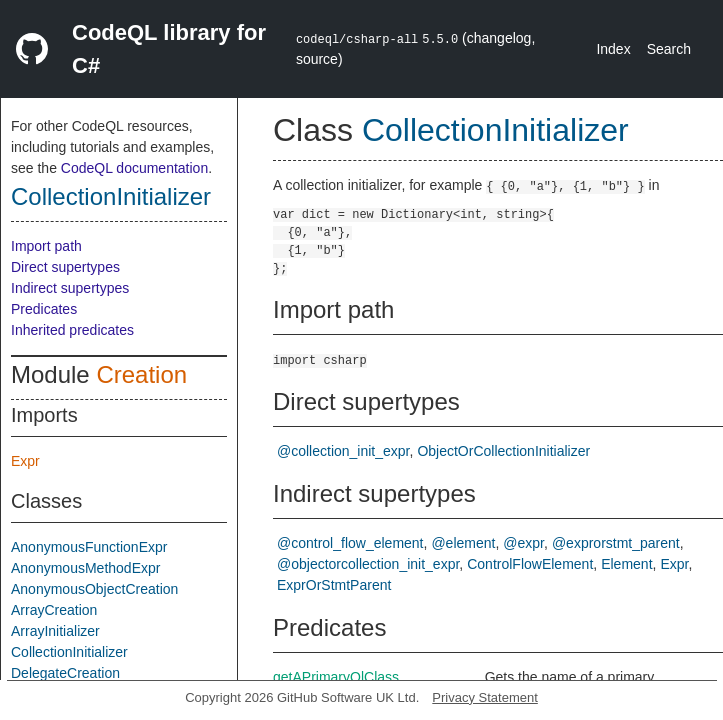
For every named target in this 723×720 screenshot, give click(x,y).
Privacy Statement (485, 697)
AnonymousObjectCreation (94, 589)
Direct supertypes (65, 267)
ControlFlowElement (530, 564)
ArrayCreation (54, 610)
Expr (25, 461)
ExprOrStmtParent (334, 585)
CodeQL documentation (134, 168)
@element (463, 543)
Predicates (44, 309)
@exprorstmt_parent (616, 543)
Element (626, 564)
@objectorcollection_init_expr (368, 564)
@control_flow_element (350, 543)
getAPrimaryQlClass (336, 677)
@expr (523, 543)
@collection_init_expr (343, 451)
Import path (46, 246)
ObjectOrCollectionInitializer (503, 451)
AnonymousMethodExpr (85, 568)
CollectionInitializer (111, 196)
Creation (141, 374)
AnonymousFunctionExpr (89, 547)
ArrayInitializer (55, 631)
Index (613, 49)
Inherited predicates (72, 330)
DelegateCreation (65, 673)
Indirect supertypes (70, 288)
